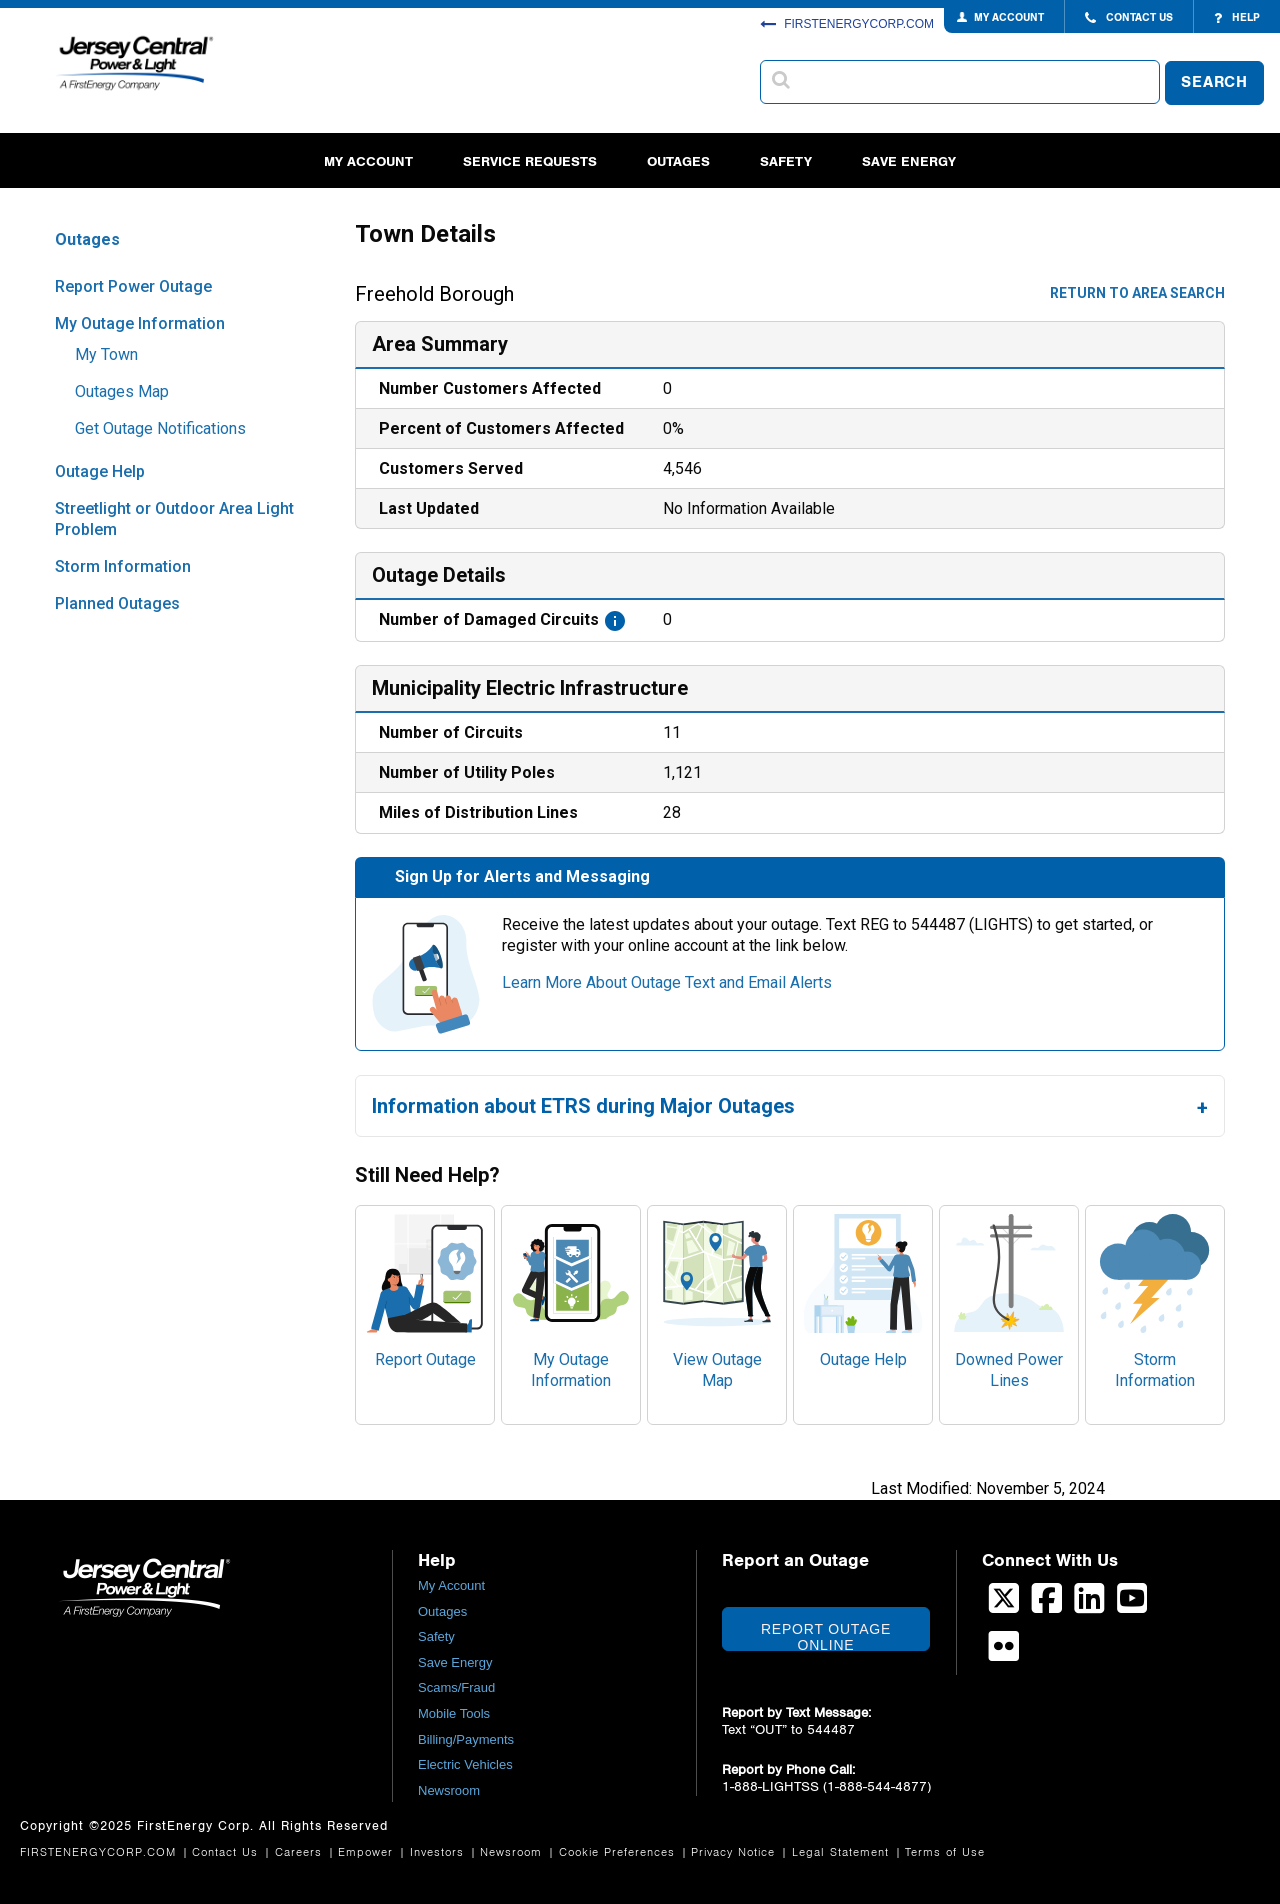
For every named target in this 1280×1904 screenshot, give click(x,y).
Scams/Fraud (456, 1687)
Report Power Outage (133, 286)
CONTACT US (1129, 18)
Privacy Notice (735, 1852)
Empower (368, 1852)
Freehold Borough (434, 294)
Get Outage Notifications (160, 428)
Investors (439, 1852)
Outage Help (100, 471)
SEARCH (1214, 82)
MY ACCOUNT (1009, 17)
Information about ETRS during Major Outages (583, 1106)
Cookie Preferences (619, 1852)
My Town (106, 354)
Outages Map (122, 391)
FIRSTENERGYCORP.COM (847, 24)
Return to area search (1137, 293)
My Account (368, 161)
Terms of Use (945, 1852)
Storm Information (123, 566)
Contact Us (227, 1852)
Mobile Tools (454, 1713)
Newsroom (449, 1790)
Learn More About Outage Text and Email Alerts (667, 982)
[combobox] (960, 82)
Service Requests (530, 161)
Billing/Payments (466, 1739)
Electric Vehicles (465, 1764)
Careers (301, 1852)
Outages (678, 161)
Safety (786, 161)
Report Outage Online (826, 1636)
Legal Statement (843, 1852)
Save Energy (909, 161)
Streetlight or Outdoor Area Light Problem (174, 519)
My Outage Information (140, 323)
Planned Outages (117, 603)
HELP (1237, 18)
